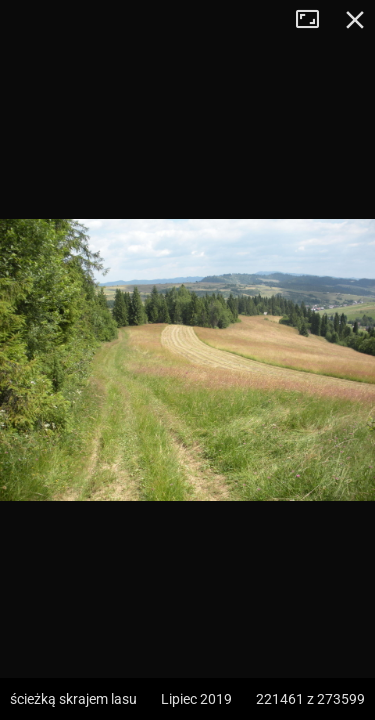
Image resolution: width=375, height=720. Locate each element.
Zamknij (355, 20)
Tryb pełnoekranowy (315, 20)
